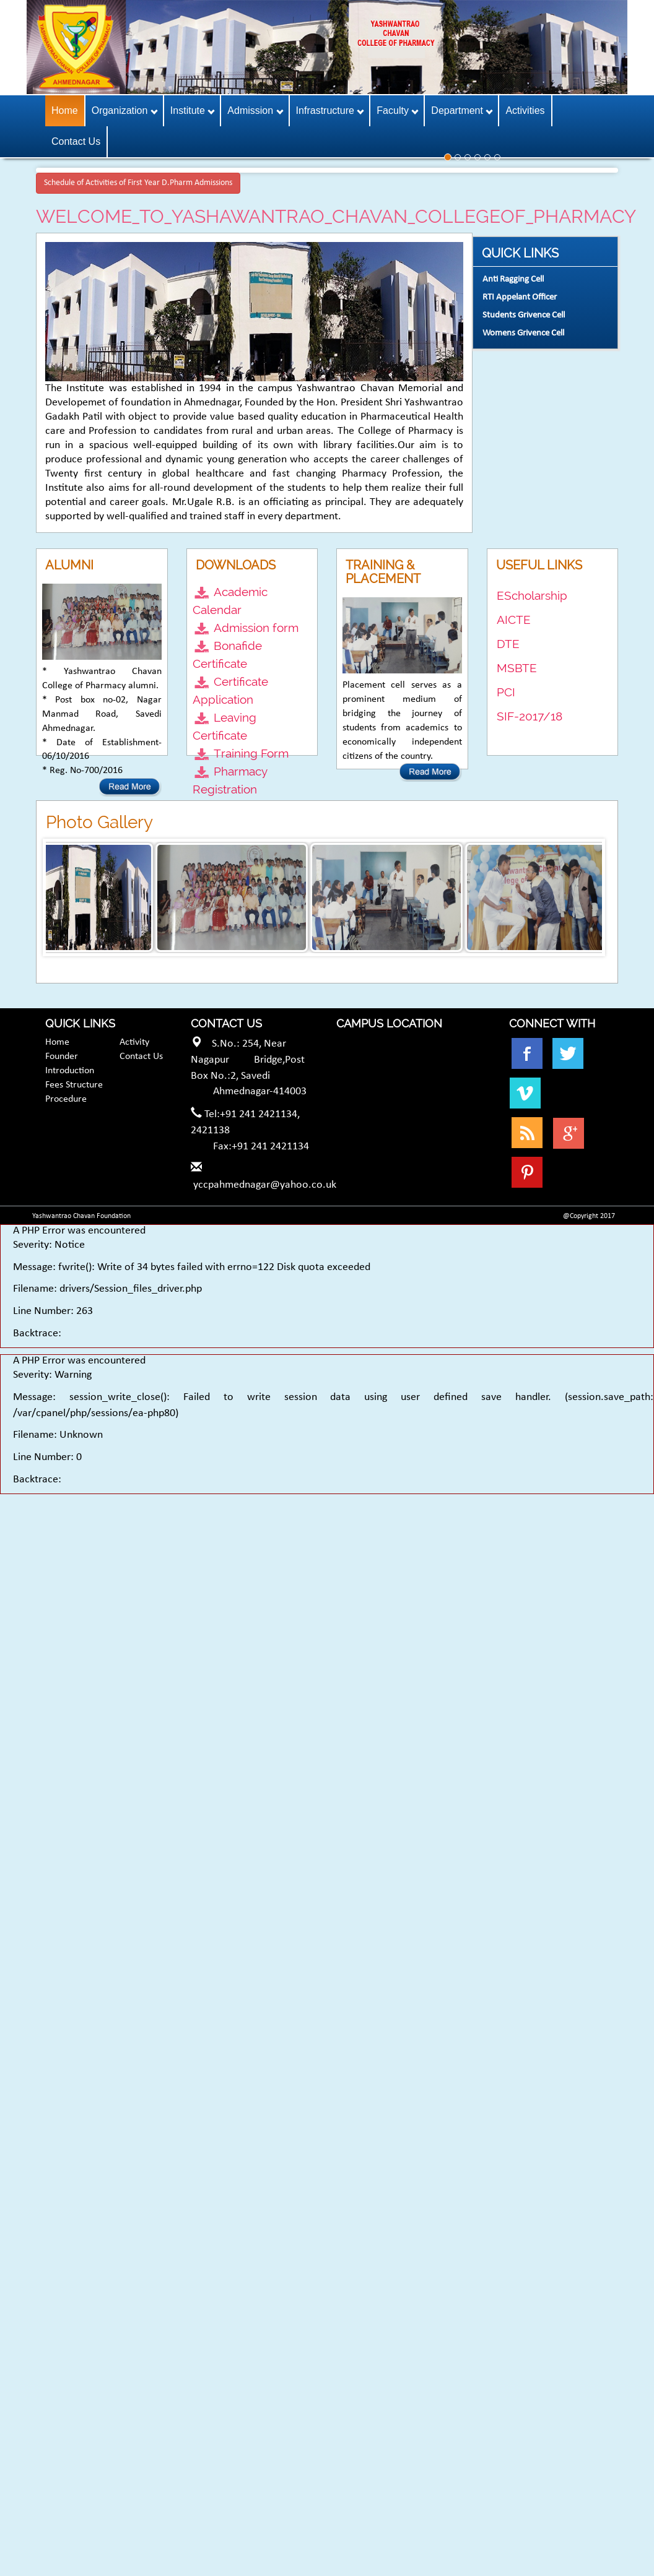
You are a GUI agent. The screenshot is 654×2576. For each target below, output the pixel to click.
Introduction (69, 1071)
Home (57, 1042)
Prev (62, 897)
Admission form (256, 627)
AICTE (514, 619)
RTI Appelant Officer (519, 297)
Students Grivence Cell (523, 315)
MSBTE (517, 668)
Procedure (66, 1099)
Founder (61, 1056)
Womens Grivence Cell (523, 333)
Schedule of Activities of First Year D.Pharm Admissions (138, 183)
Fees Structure (74, 1085)
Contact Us (141, 1056)
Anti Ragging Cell (513, 279)
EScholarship (532, 595)
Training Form (251, 753)
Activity (134, 1042)
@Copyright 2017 (589, 1216)
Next (592, 897)
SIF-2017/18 (529, 716)
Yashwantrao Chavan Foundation (81, 1216)
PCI (506, 692)
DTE (508, 643)
